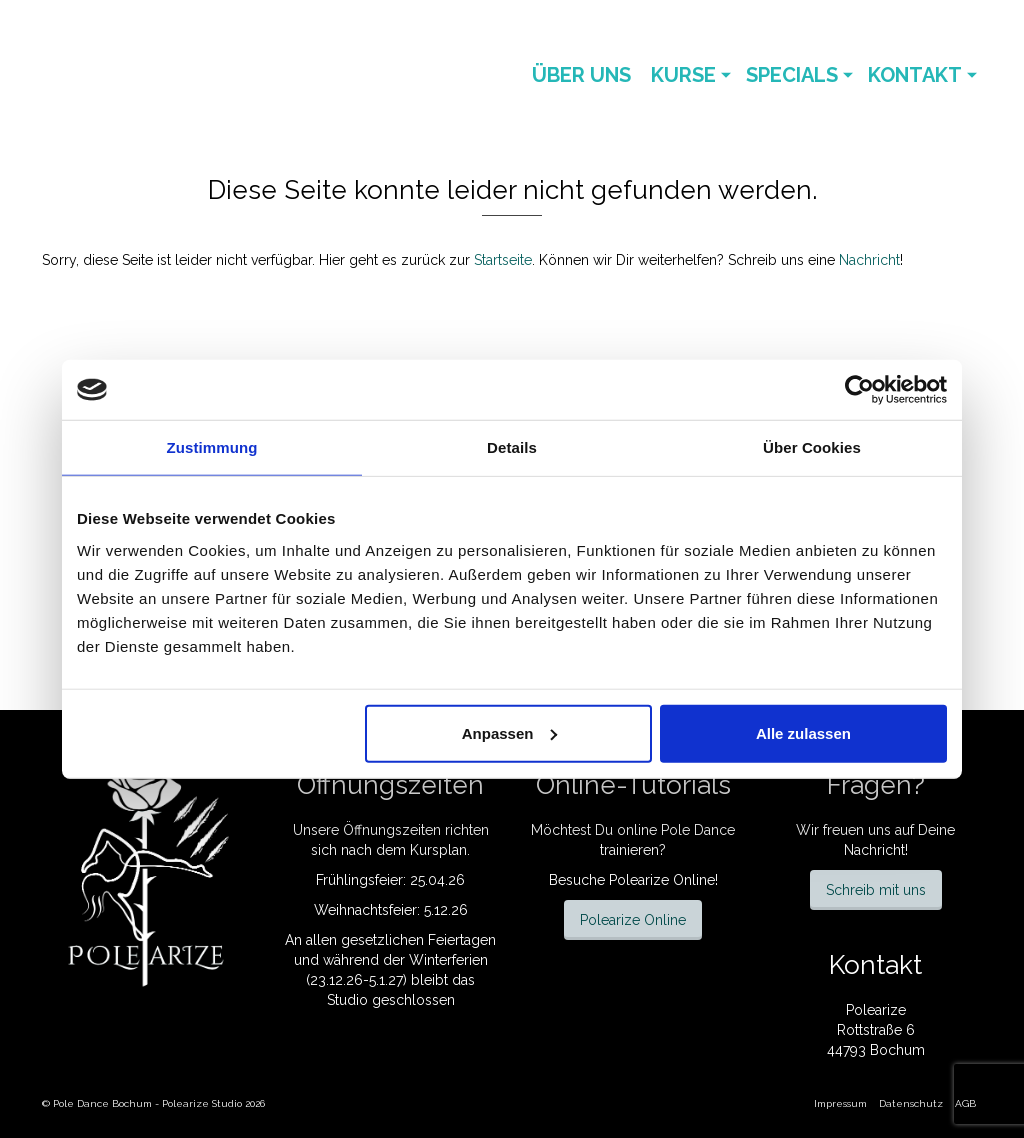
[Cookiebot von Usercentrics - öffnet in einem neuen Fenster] (859, 390)
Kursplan (438, 850)
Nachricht (869, 260)
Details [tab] (512, 447)
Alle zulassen (803, 732)
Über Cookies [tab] (812, 447)
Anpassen (510, 732)
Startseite (503, 260)
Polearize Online (633, 920)
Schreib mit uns (876, 890)
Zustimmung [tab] (212, 447)
